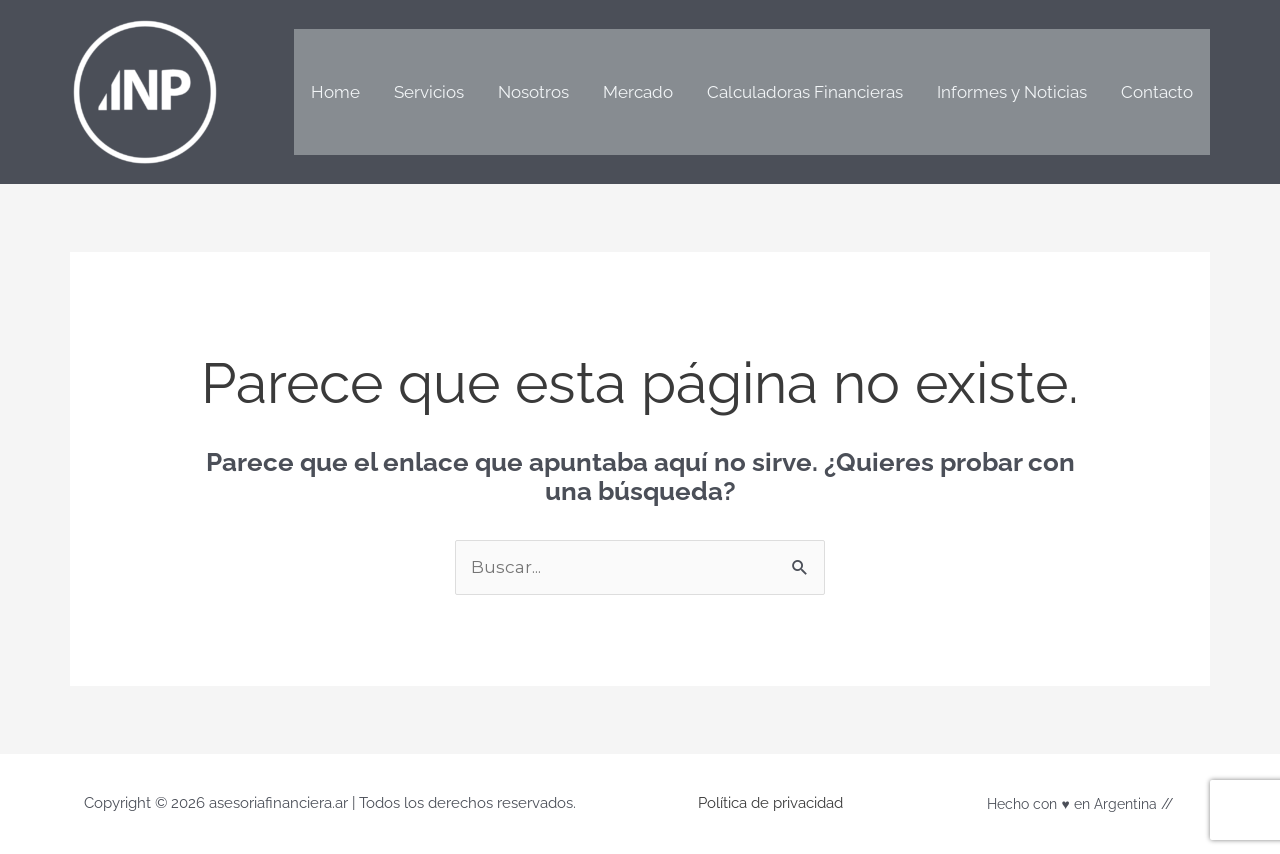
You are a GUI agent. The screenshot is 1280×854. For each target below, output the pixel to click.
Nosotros (533, 92)
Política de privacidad (770, 803)
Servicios (429, 92)
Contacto (1157, 92)
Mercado (638, 92)
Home (335, 92)
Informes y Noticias (1012, 92)
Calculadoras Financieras (805, 92)
